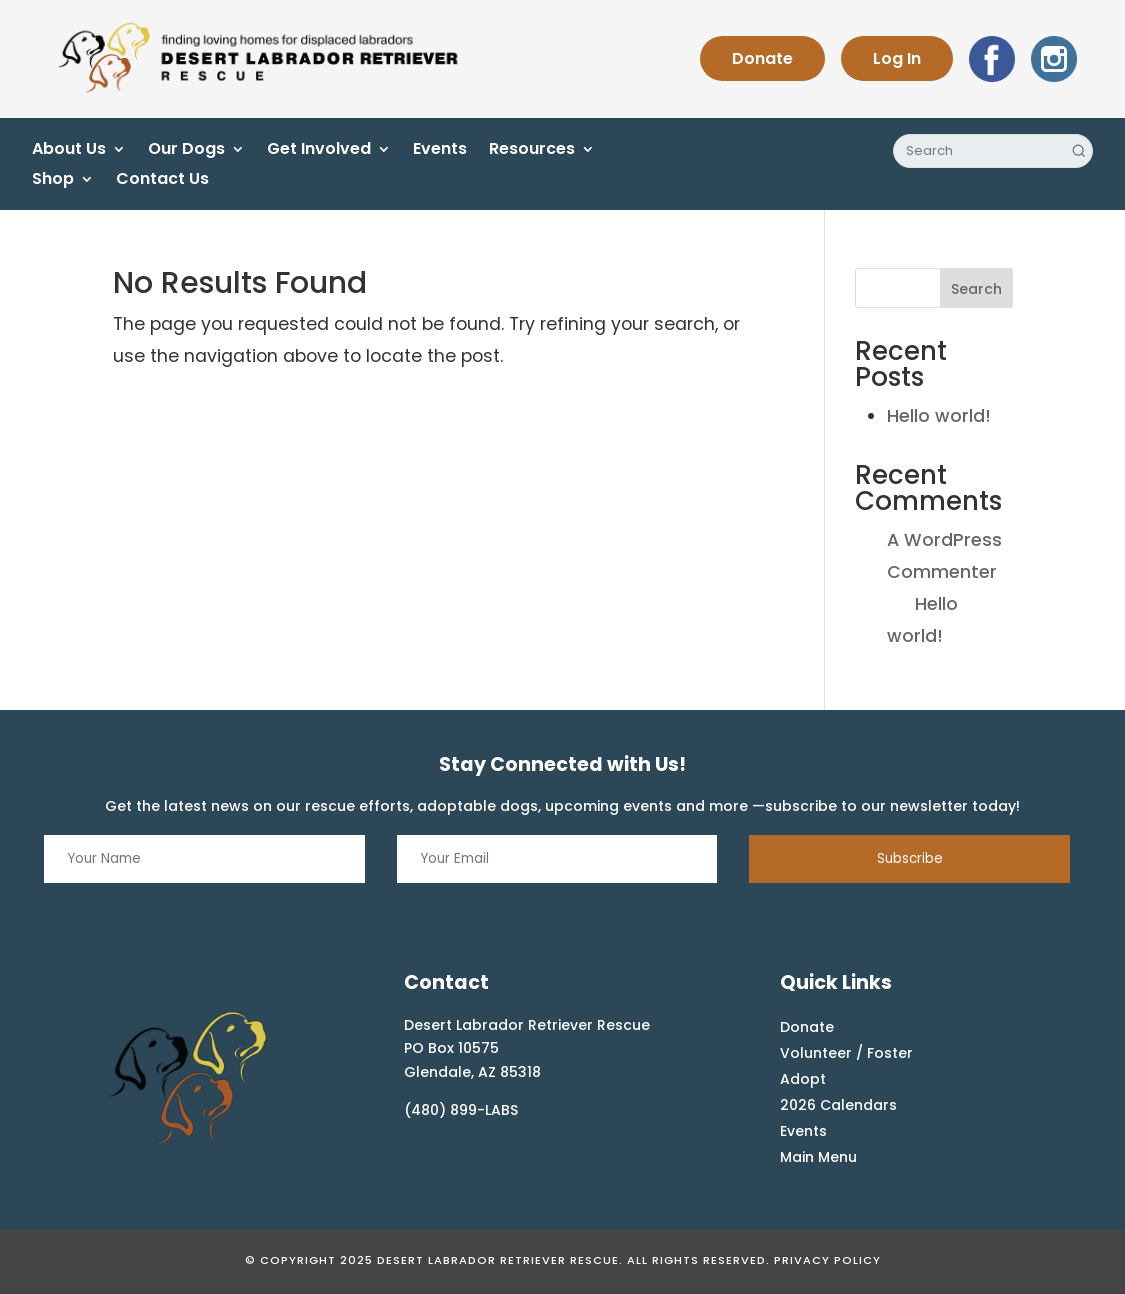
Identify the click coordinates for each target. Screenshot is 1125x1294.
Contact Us (162, 181)
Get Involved (319, 151)
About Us (69, 151)
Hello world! (939, 416)
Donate (762, 58)
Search (976, 289)
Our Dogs (186, 151)
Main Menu (818, 1157)
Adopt (803, 1079)
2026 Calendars (838, 1105)
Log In (897, 58)
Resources (532, 151)
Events (440, 151)
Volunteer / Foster (846, 1053)
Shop (53, 181)
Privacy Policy (827, 1260)
